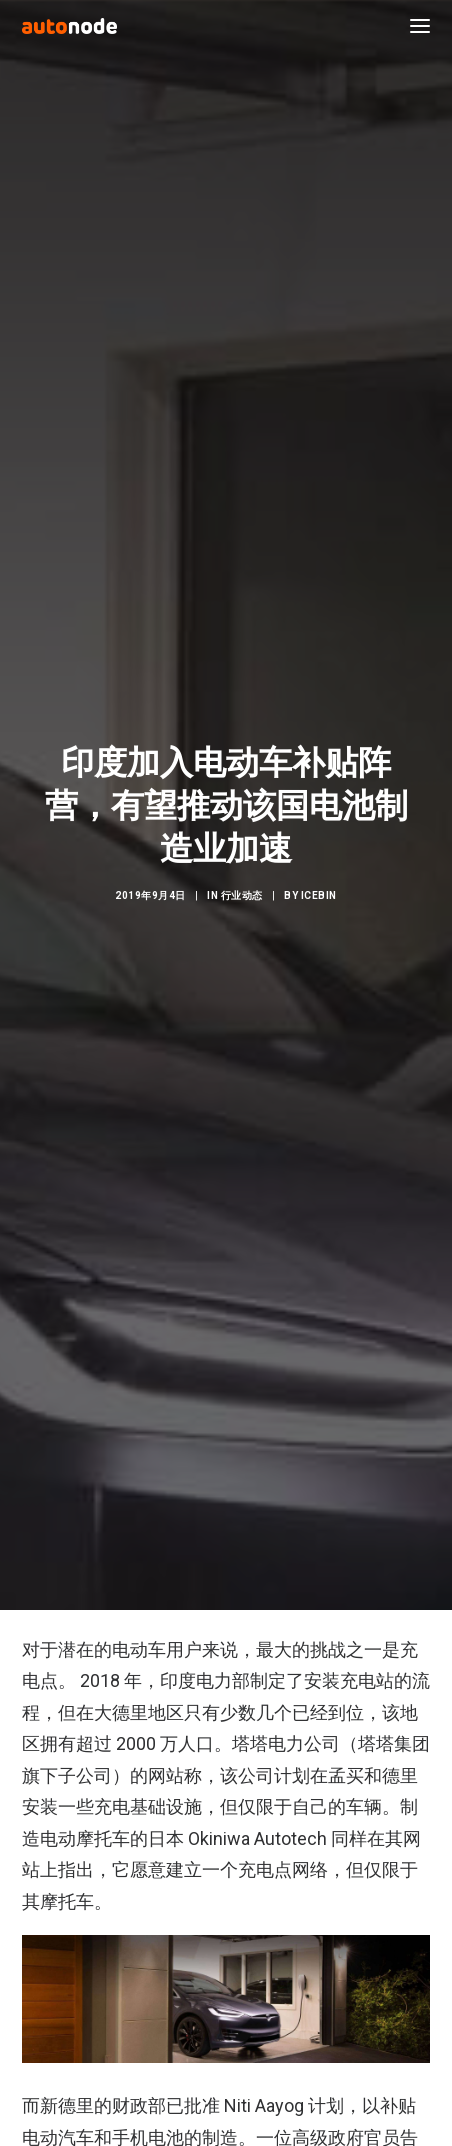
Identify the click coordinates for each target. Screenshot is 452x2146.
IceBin (319, 873)
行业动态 (242, 873)
